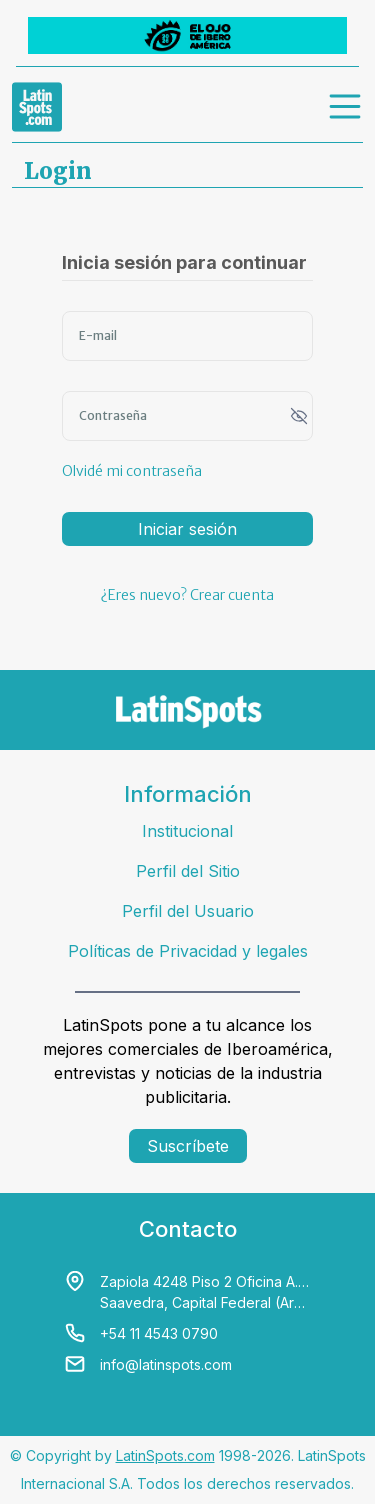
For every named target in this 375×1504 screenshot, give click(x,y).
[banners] (187, 35)
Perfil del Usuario (188, 911)
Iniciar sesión (187, 529)
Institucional (187, 831)
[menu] (346, 107)
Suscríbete (188, 1146)
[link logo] (37, 107)
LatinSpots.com (165, 1455)
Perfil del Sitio (188, 871)
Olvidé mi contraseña (132, 471)
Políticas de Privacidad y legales (188, 951)
